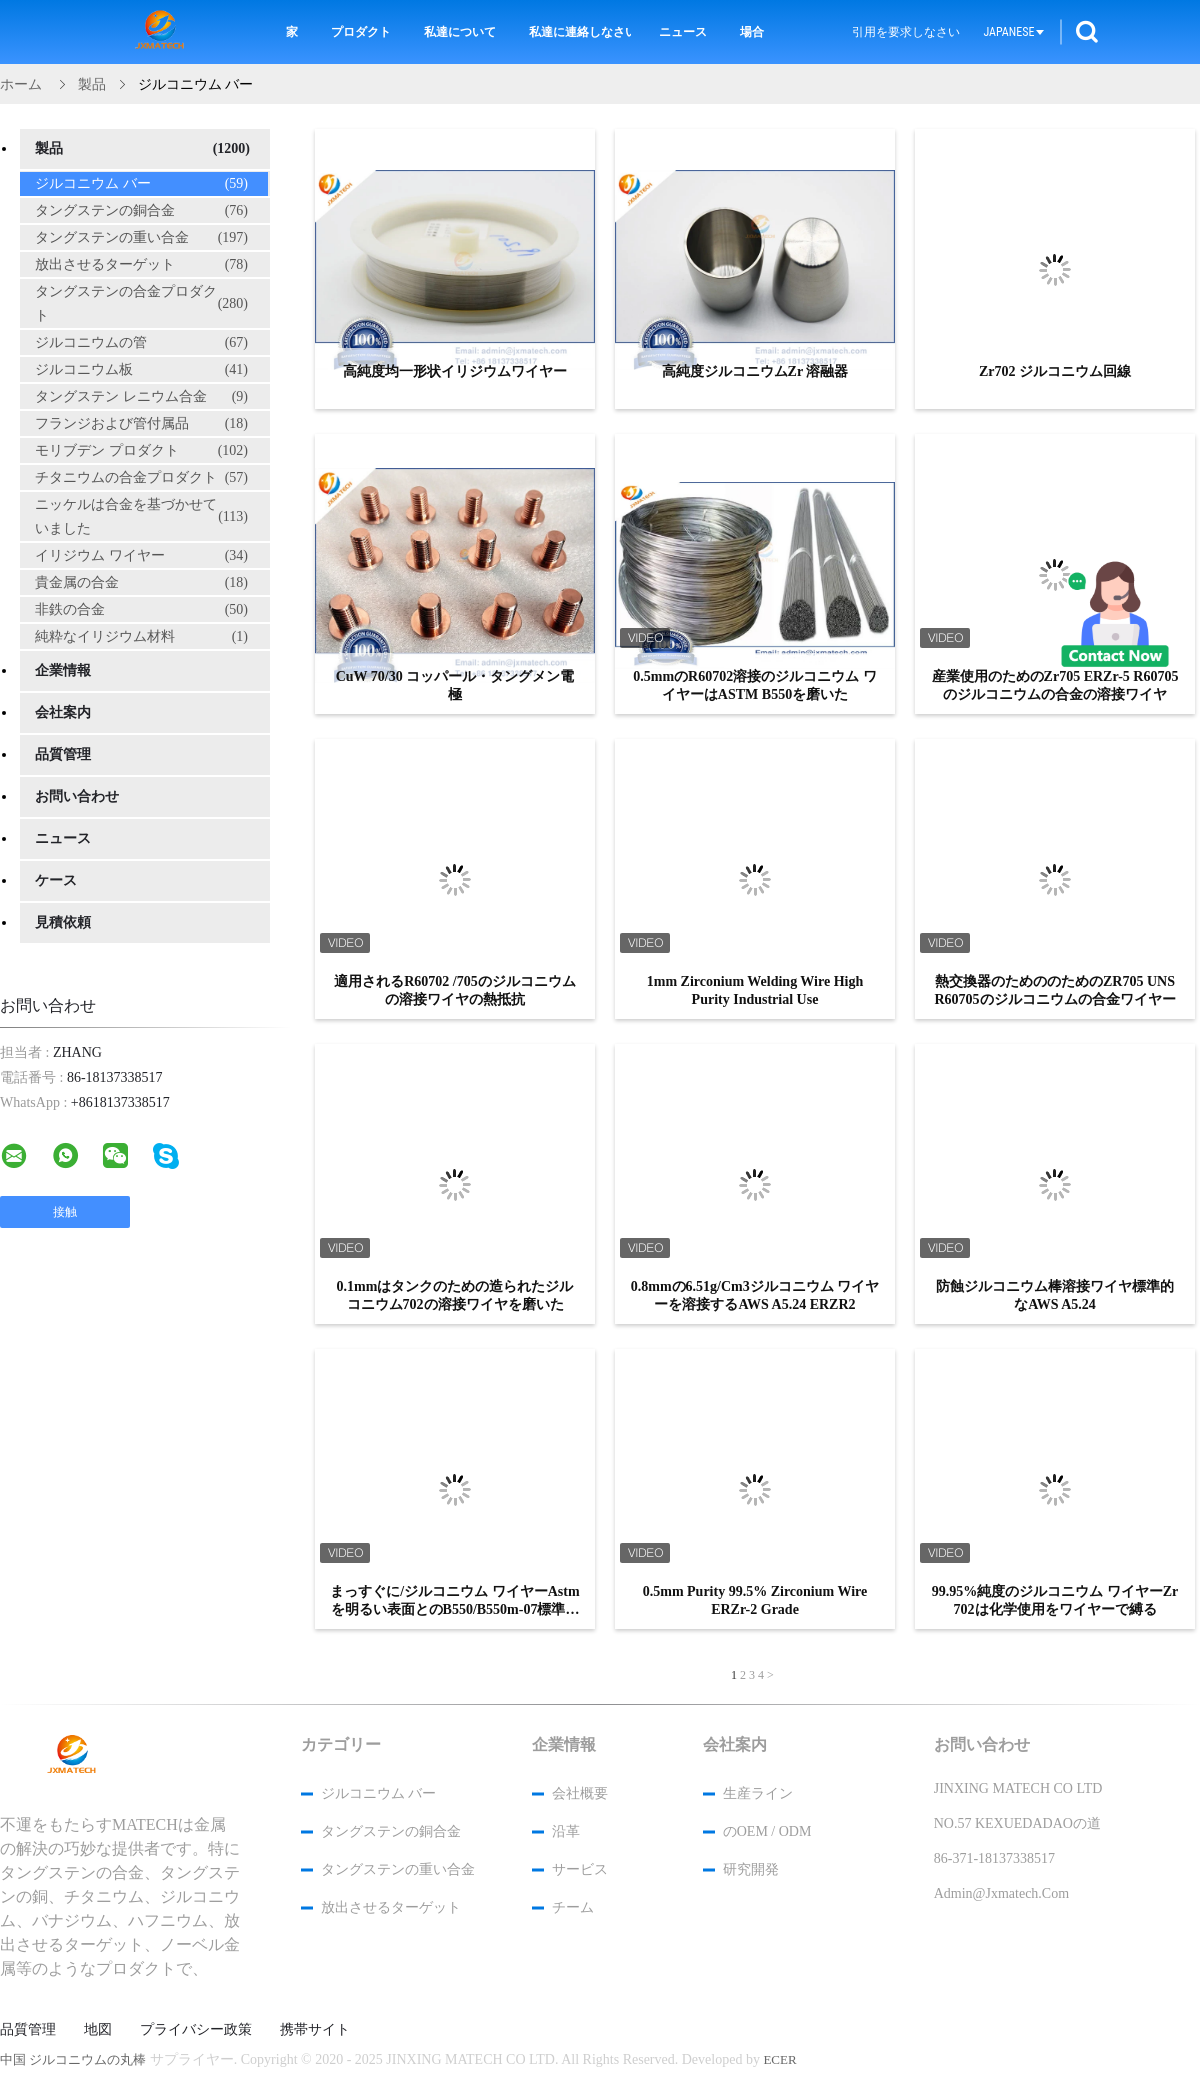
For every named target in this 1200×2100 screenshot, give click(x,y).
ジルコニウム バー (141, 184)
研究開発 (751, 1869)
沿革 (566, 1831)
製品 (142, 149)
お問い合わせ (77, 796)
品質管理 (63, 754)
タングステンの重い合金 (141, 238)
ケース (56, 880)
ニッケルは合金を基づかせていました (141, 516)
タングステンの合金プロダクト (141, 303)
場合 (752, 32)
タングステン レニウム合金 (141, 397)
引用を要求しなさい (906, 32)
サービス (580, 1869)
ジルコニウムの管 (141, 343)
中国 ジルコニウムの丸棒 (73, 2059)
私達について (460, 32)
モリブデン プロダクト (141, 451)
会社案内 (63, 712)
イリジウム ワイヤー (141, 556)
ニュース (683, 32)
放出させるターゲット (141, 265)
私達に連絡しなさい (580, 32)
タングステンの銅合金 (141, 211)
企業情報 (63, 670)
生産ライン (758, 1793)
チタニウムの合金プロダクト (141, 478)
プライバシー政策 (196, 2030)
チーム (573, 1907)
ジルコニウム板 (141, 370)
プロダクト (361, 32)
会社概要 (580, 1793)
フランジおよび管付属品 (141, 424)
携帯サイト (315, 2030)
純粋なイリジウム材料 (141, 637)
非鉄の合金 (141, 610)
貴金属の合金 (141, 583)
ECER (779, 2059)
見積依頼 (63, 922)
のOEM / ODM (767, 1831)
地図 (98, 2030)
